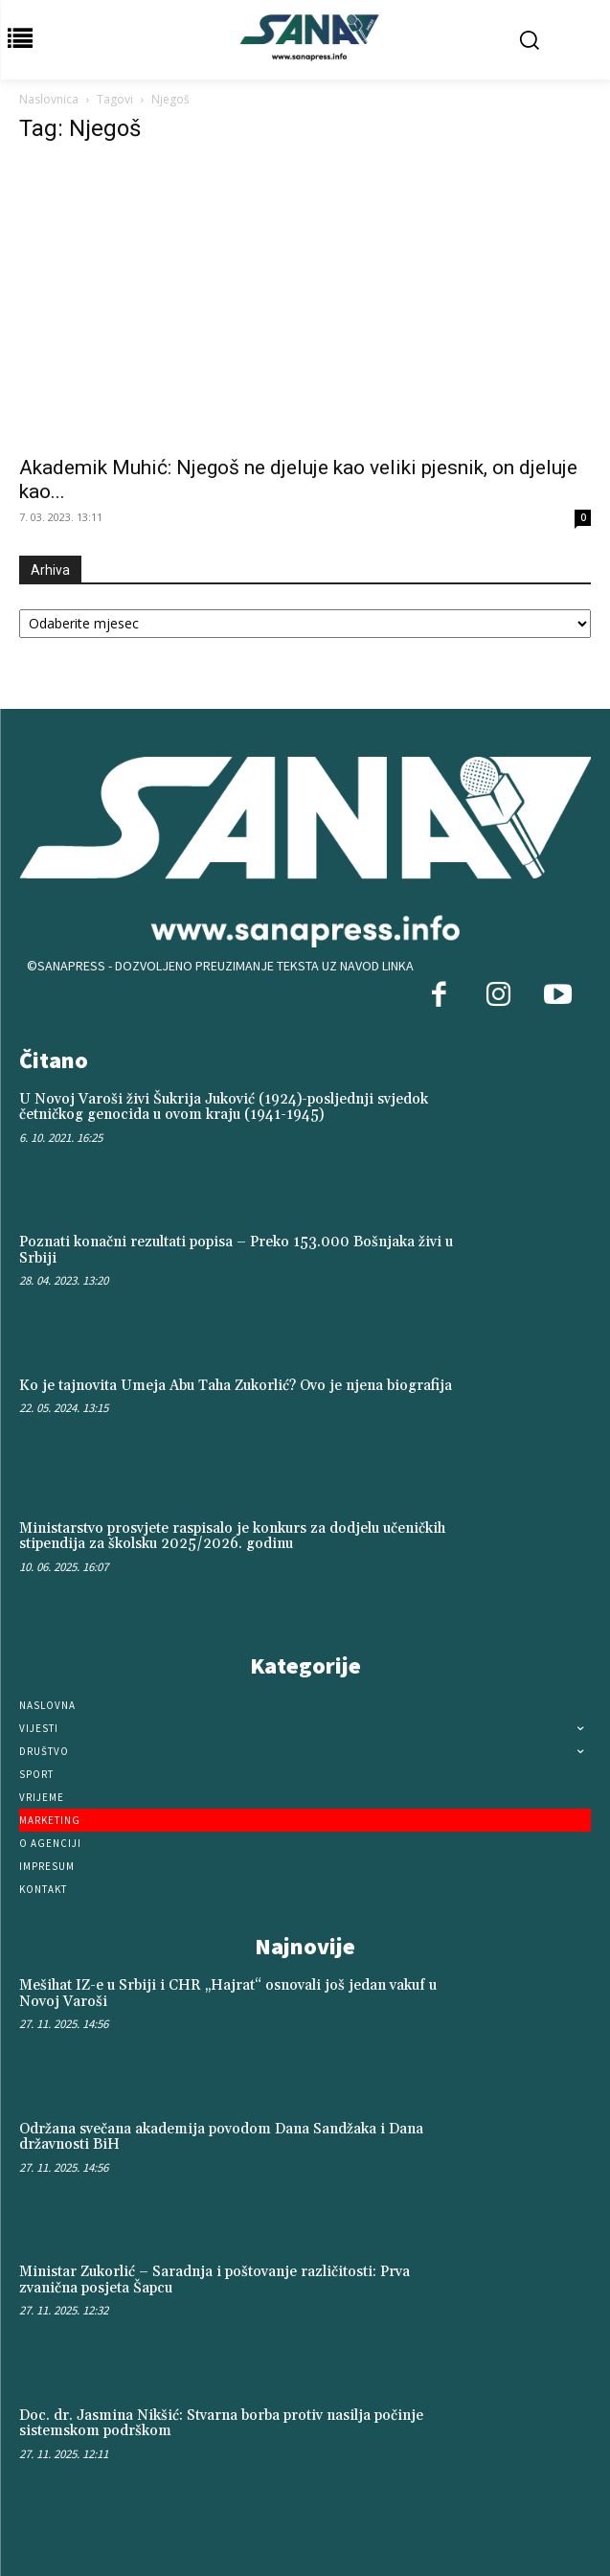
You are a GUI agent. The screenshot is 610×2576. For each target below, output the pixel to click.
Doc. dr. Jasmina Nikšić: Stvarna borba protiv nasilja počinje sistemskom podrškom (221, 2423)
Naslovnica (49, 99)
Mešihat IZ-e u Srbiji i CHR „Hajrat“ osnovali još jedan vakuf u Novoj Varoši (228, 1993)
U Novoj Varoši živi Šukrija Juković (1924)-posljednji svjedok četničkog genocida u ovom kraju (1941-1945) (223, 1107)
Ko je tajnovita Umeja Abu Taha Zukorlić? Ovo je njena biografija (235, 1386)
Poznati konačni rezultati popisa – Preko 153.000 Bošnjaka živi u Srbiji (236, 1250)
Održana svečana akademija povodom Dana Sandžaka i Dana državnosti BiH (221, 2137)
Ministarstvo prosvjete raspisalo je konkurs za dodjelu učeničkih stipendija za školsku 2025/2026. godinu (232, 1536)
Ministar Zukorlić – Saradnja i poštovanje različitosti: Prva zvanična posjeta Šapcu (214, 2280)
